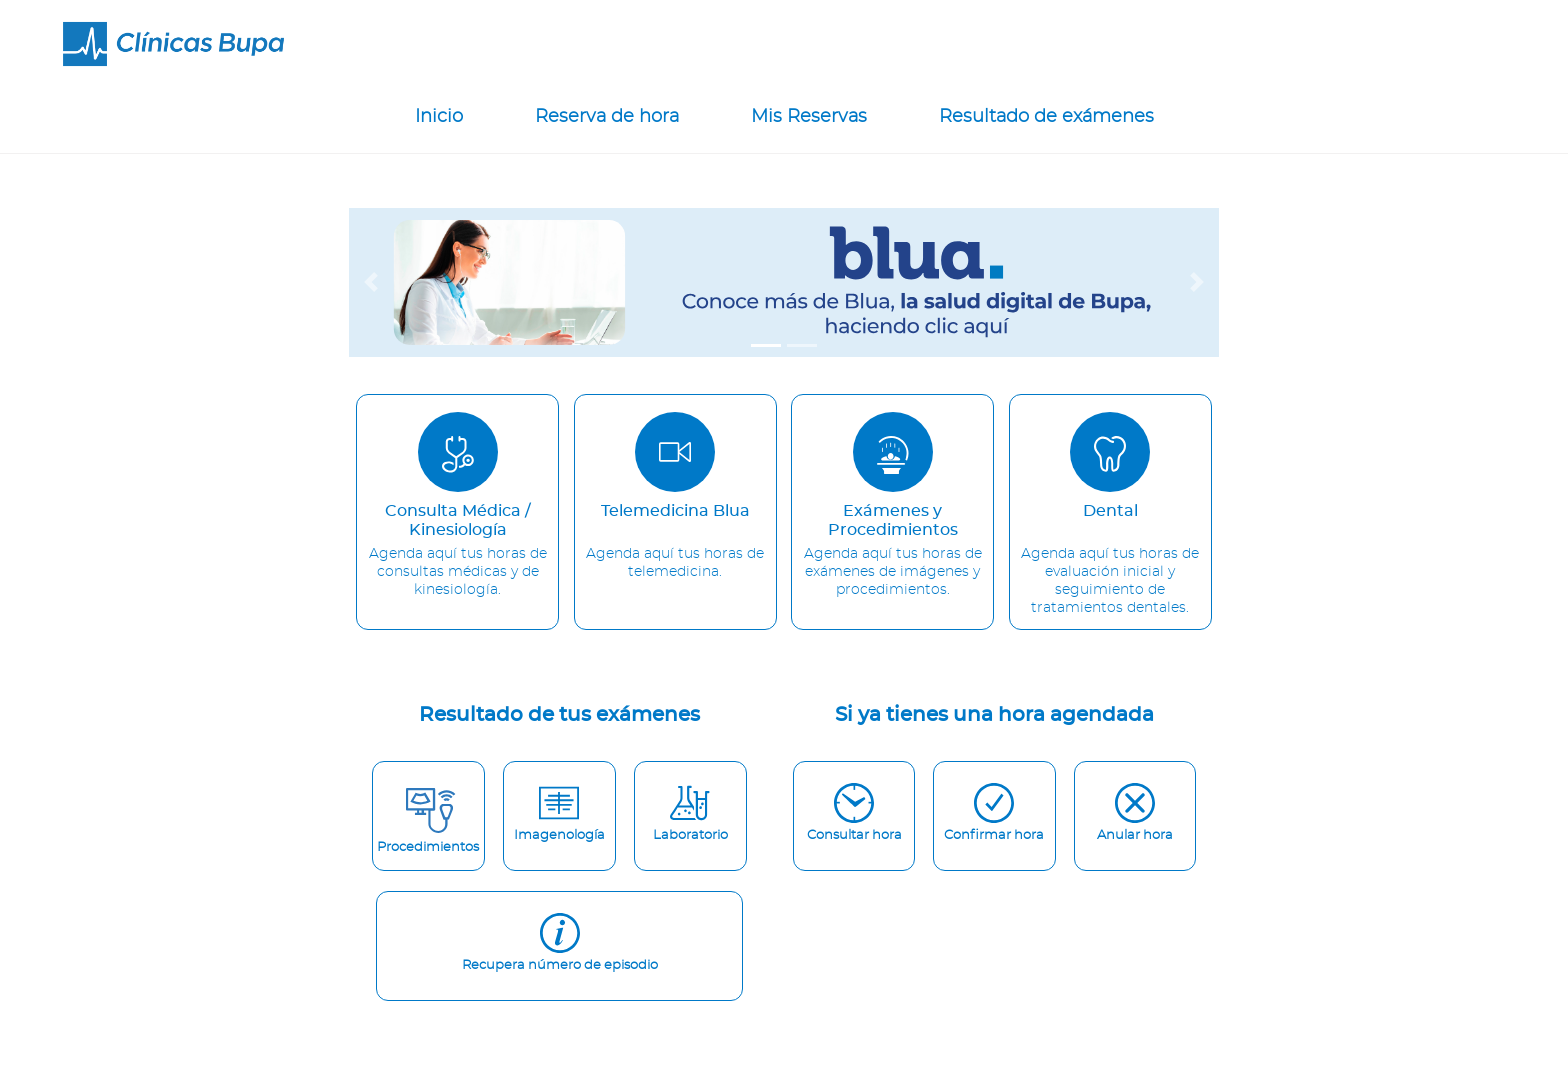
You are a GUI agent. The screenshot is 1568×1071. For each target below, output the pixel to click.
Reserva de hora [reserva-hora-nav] (607, 117)
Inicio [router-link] (439, 117)
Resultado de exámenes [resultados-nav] (1046, 117)
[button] (371, 283)
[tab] (766, 345)
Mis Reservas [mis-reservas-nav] (809, 117)
